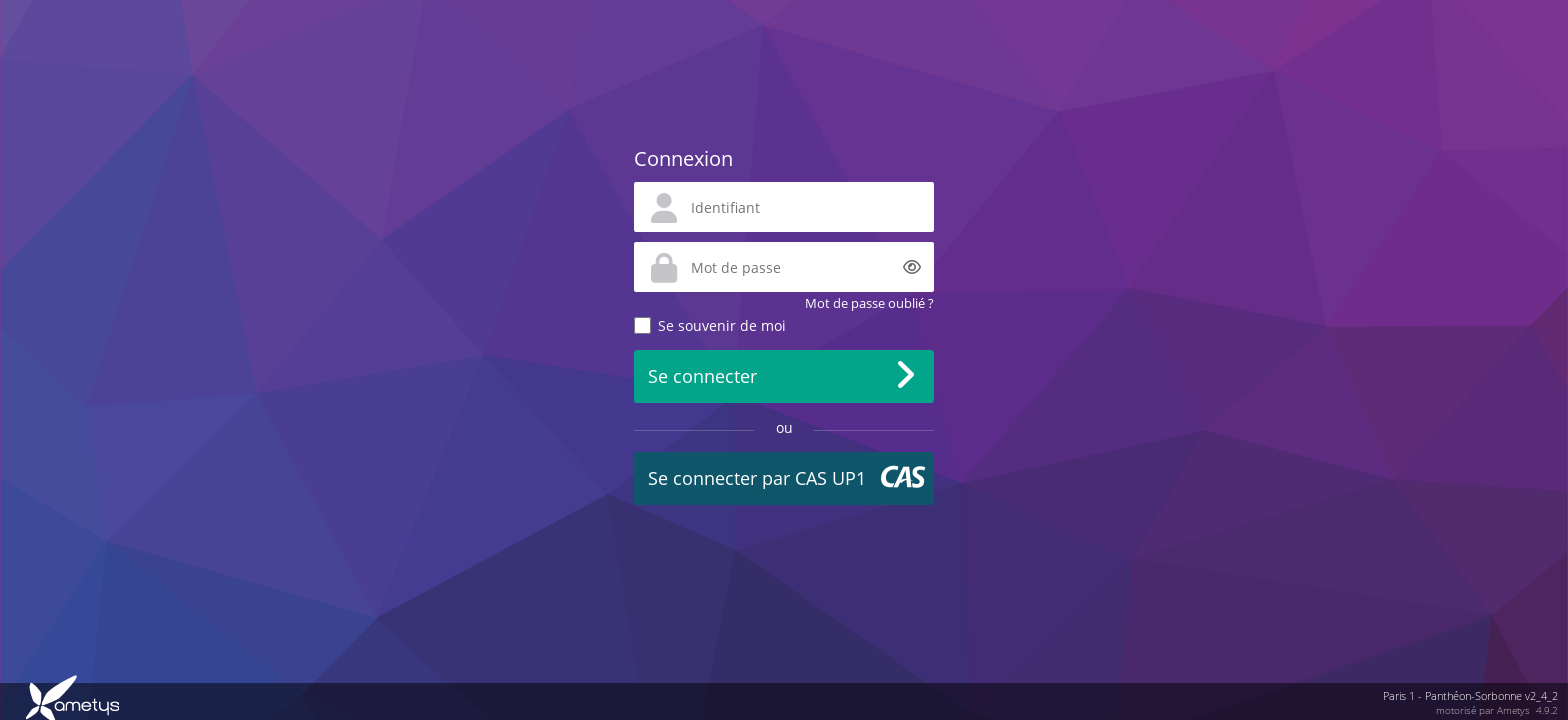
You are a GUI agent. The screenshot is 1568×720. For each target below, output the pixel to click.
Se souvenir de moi (722, 325)
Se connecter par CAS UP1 (757, 478)
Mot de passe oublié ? (869, 303)
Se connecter (702, 376)
